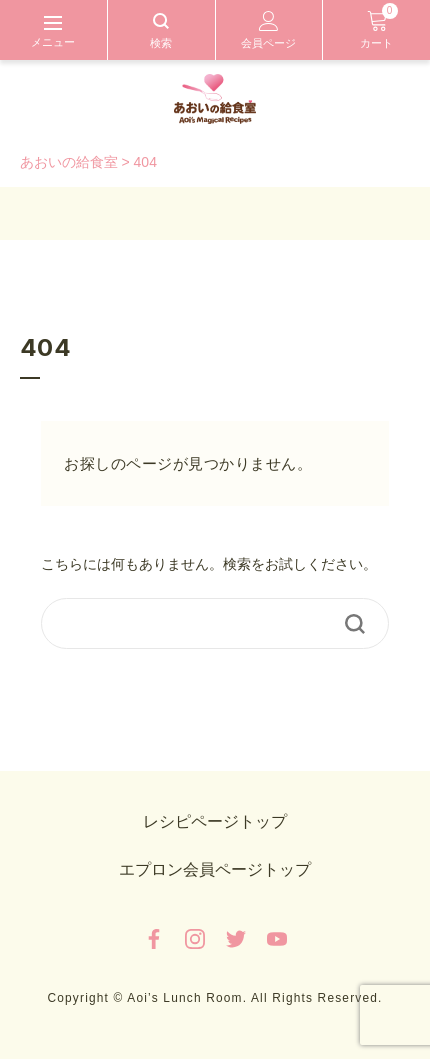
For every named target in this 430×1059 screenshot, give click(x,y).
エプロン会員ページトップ (215, 869)
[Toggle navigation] (53, 30)
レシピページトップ (215, 821)
